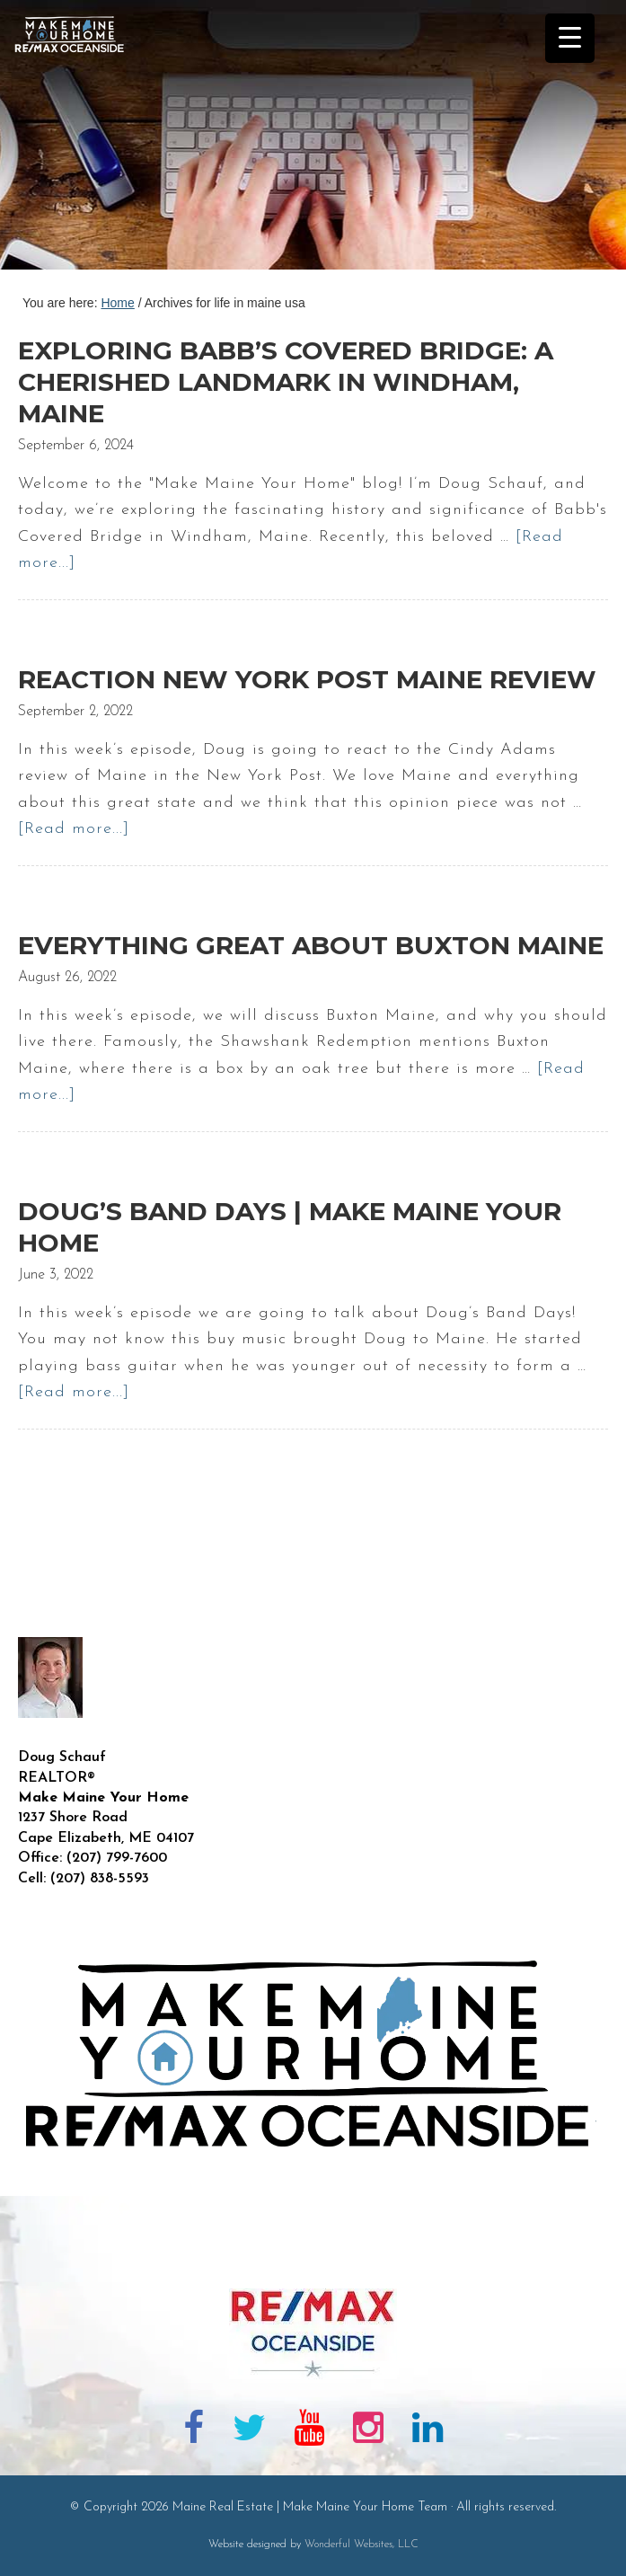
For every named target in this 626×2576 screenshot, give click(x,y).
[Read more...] (73, 828)
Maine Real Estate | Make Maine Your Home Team (79, 140)
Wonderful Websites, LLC (361, 2544)
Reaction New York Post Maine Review (307, 679)
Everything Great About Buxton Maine (311, 945)
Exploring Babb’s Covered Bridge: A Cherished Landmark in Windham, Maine (285, 382)
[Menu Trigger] (570, 38)
